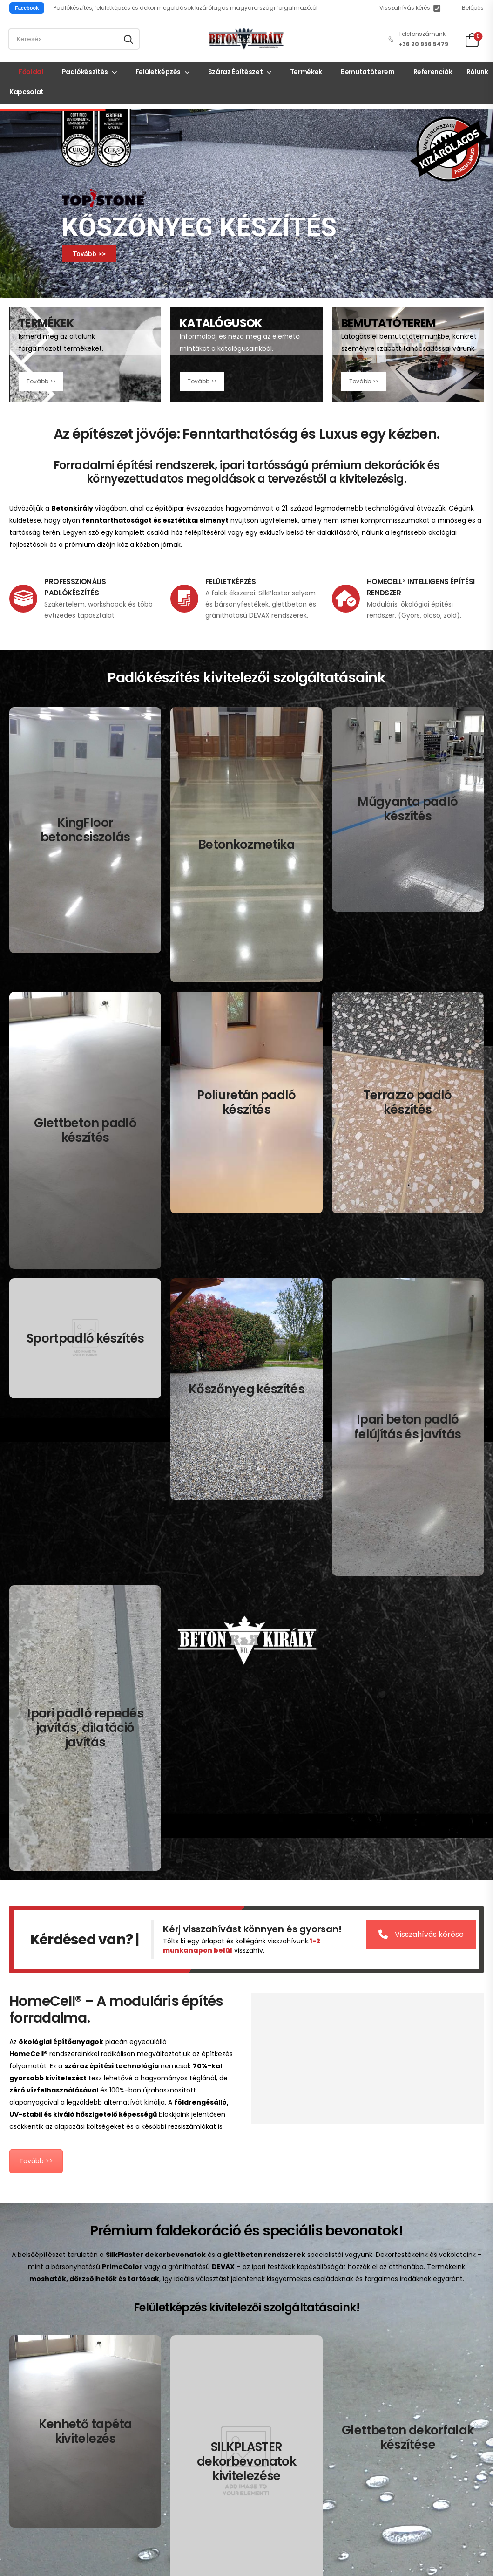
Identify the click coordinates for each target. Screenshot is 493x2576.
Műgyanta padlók (287, 2340)
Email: (18, 2326)
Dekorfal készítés (35, 2473)
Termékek (306, 71)
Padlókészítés (85, 71)
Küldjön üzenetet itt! (58, 2326)
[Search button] (128, 39)
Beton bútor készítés (40, 2516)
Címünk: (21, 2340)
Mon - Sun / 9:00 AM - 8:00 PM (53, 2390)
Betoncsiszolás (283, 2311)
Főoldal (31, 71)
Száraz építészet (235, 71)
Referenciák (432, 71)
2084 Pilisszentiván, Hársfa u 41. (65, 2358)
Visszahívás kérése (427, 1368)
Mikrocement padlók (292, 2354)
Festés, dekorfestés (38, 2488)
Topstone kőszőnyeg (400, 2340)
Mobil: (18, 2311)
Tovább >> (89, 254)
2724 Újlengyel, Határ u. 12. (75, 2340)
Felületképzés (158, 71)
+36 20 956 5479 (54, 2311)
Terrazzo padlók (394, 2311)
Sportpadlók (387, 2326)
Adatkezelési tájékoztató (149, 2449)
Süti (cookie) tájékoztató (166, 2466)
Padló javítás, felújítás (401, 2354)
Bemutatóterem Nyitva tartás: (58, 2376)
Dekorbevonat (31, 2459)
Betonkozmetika (285, 2326)
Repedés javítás (393, 2368)
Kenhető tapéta (32, 2445)
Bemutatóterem (367, 71)
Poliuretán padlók (287, 2368)
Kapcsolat (26, 91)
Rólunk (477, 71)
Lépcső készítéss (35, 2502)
